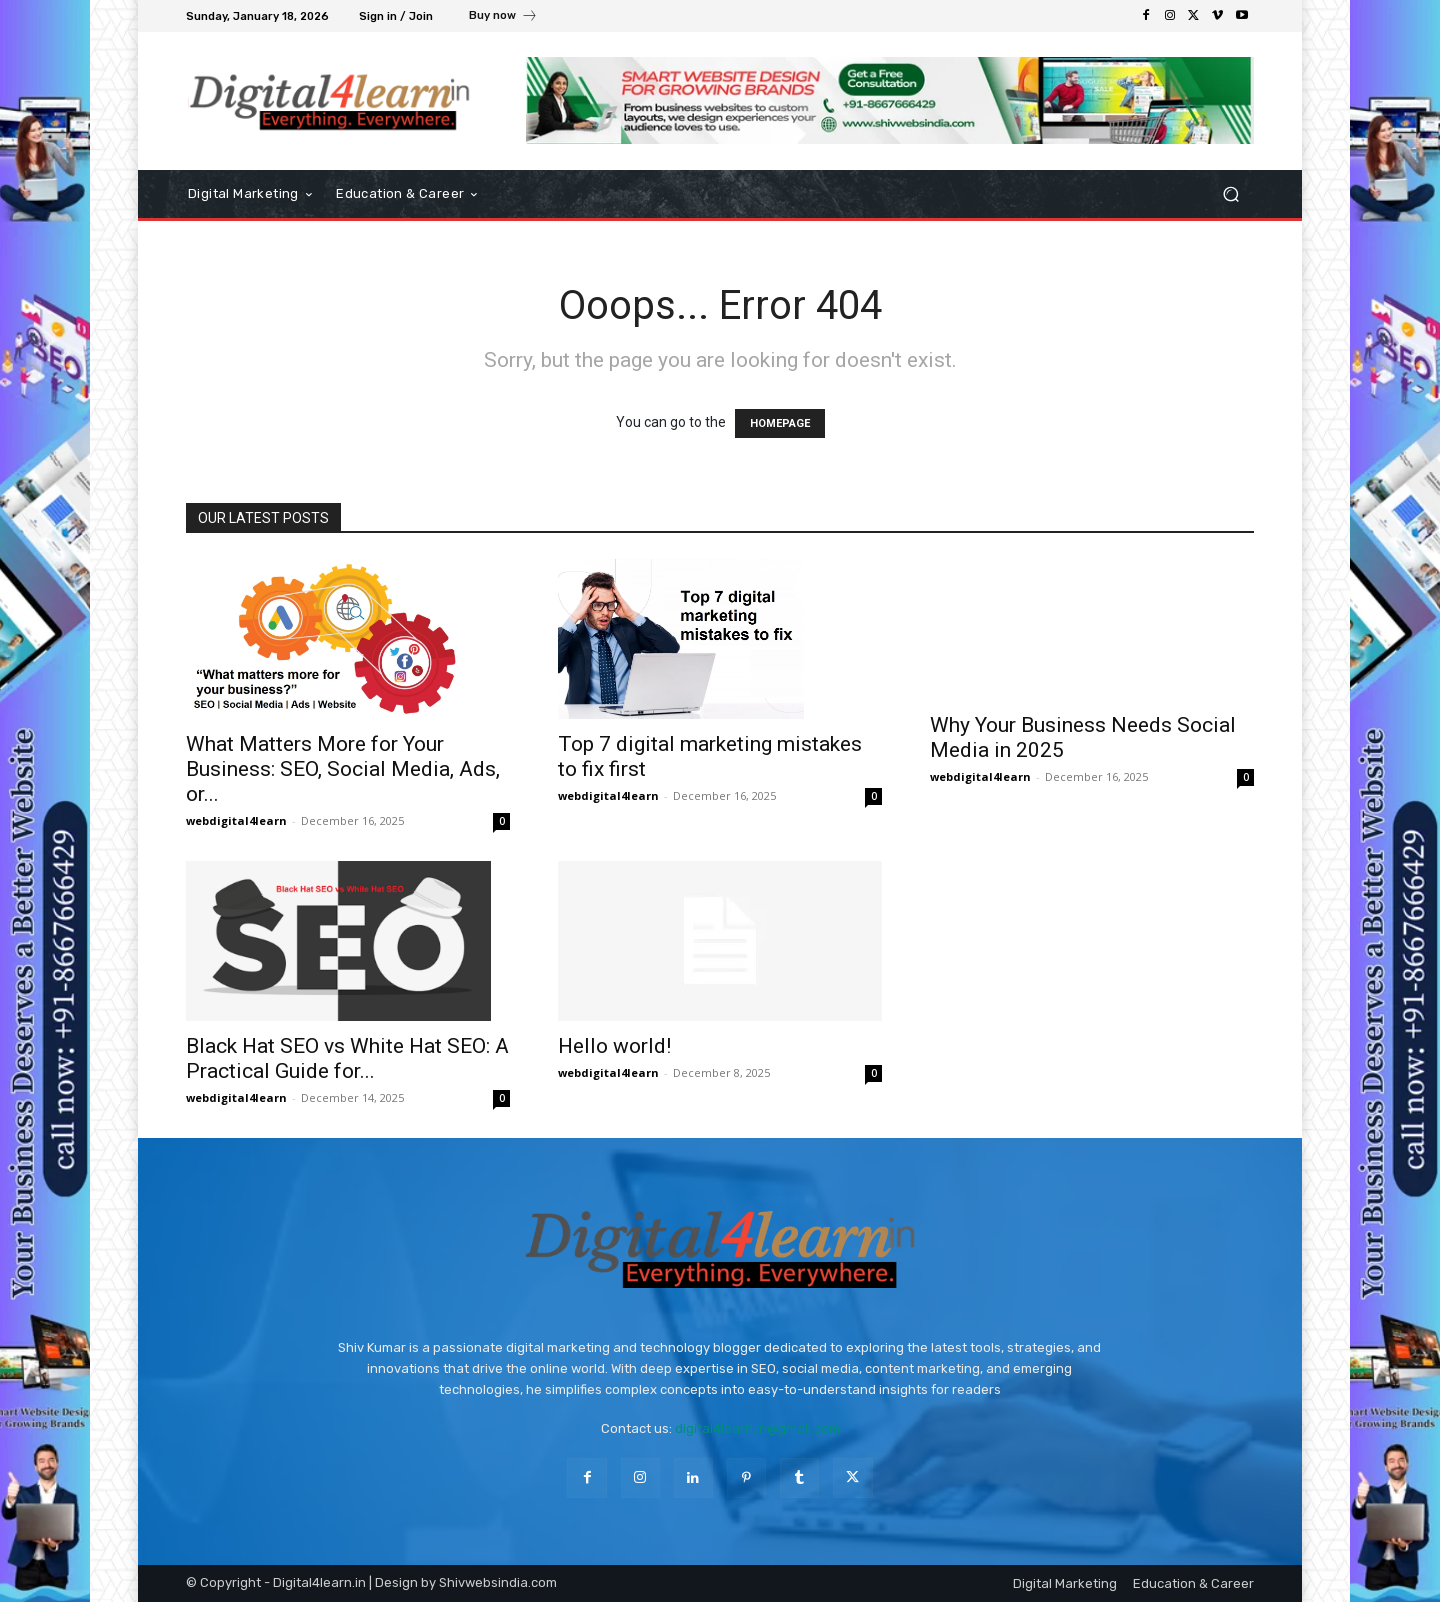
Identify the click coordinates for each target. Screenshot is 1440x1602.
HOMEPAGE (780, 423)
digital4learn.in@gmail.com (757, 1428)
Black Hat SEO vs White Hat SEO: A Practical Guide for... (347, 1058)
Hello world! (614, 1046)
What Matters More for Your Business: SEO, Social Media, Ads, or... (343, 769)
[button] (1230, 194)
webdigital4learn (236, 820)
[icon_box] (503, 18)
